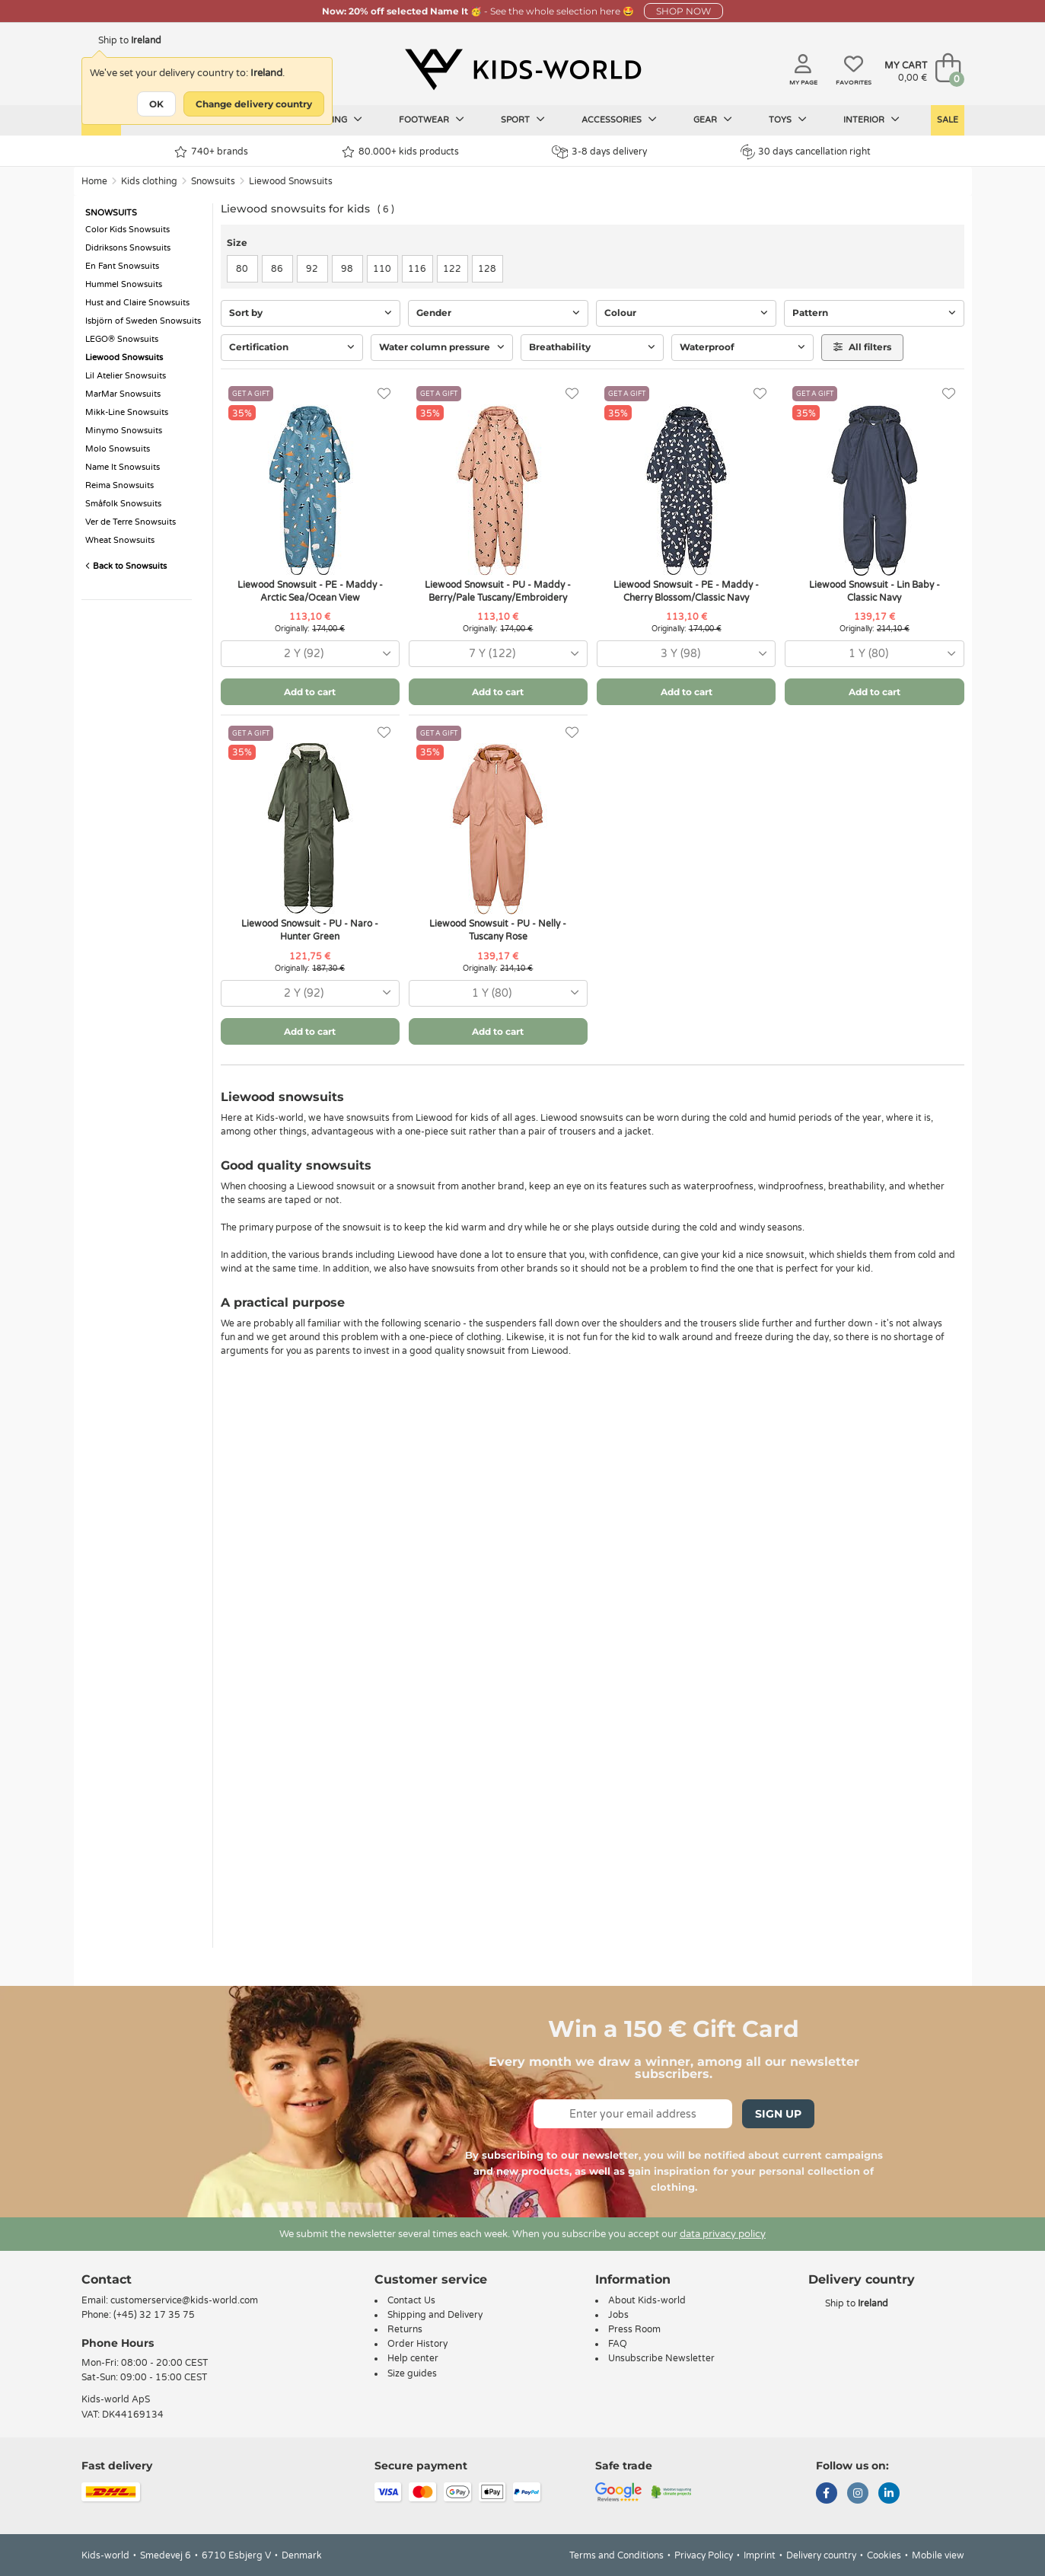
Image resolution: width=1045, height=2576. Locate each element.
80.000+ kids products (400, 152)
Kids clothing (149, 181)
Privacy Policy (703, 2555)
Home (94, 181)
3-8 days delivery (599, 151)
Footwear (431, 119)
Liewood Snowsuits (291, 181)
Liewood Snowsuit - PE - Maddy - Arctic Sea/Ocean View (310, 591)
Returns (404, 2329)
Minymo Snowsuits (123, 431)
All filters (862, 347)
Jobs (618, 2314)
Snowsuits (213, 181)
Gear (712, 119)
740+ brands (211, 152)
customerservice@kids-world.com (184, 2300)
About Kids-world (647, 2300)
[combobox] (310, 653)
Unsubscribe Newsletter (661, 2358)
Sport (523, 119)
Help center (412, 2358)
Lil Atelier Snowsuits (125, 376)
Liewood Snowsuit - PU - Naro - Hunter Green (309, 930)
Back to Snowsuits (126, 566)
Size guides (412, 2373)
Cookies (884, 2555)
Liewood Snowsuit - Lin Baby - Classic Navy (874, 591)
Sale (947, 120)
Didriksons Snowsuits (127, 248)
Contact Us (411, 2300)
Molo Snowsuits (117, 449)
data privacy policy (723, 2234)
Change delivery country (254, 104)
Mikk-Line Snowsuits (126, 412)
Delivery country (821, 2555)
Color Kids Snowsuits (127, 230)
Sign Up (778, 2114)
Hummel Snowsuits (123, 284)
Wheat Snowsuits (120, 540)
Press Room (634, 2329)
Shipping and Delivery (435, 2314)
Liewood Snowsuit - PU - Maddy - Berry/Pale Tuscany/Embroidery (498, 591)
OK (156, 104)
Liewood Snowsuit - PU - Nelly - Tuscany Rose (497, 930)
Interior (871, 119)
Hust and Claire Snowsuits (137, 303)
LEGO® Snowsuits (121, 339)
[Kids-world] (523, 69)
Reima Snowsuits (119, 485)
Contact (106, 2279)
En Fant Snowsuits (122, 266)
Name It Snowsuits (122, 467)
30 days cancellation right (806, 151)
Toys (788, 119)
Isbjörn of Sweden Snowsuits (143, 321)
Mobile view (938, 2555)
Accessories (619, 119)
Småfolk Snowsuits (123, 504)
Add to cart (310, 691)
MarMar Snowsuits (123, 394)
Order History (417, 2343)
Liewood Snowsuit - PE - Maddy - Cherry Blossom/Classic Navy (686, 591)
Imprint (760, 2555)
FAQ (617, 2343)
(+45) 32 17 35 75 (154, 2314)
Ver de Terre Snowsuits (130, 522)
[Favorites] (384, 394)
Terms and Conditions (616, 2555)
